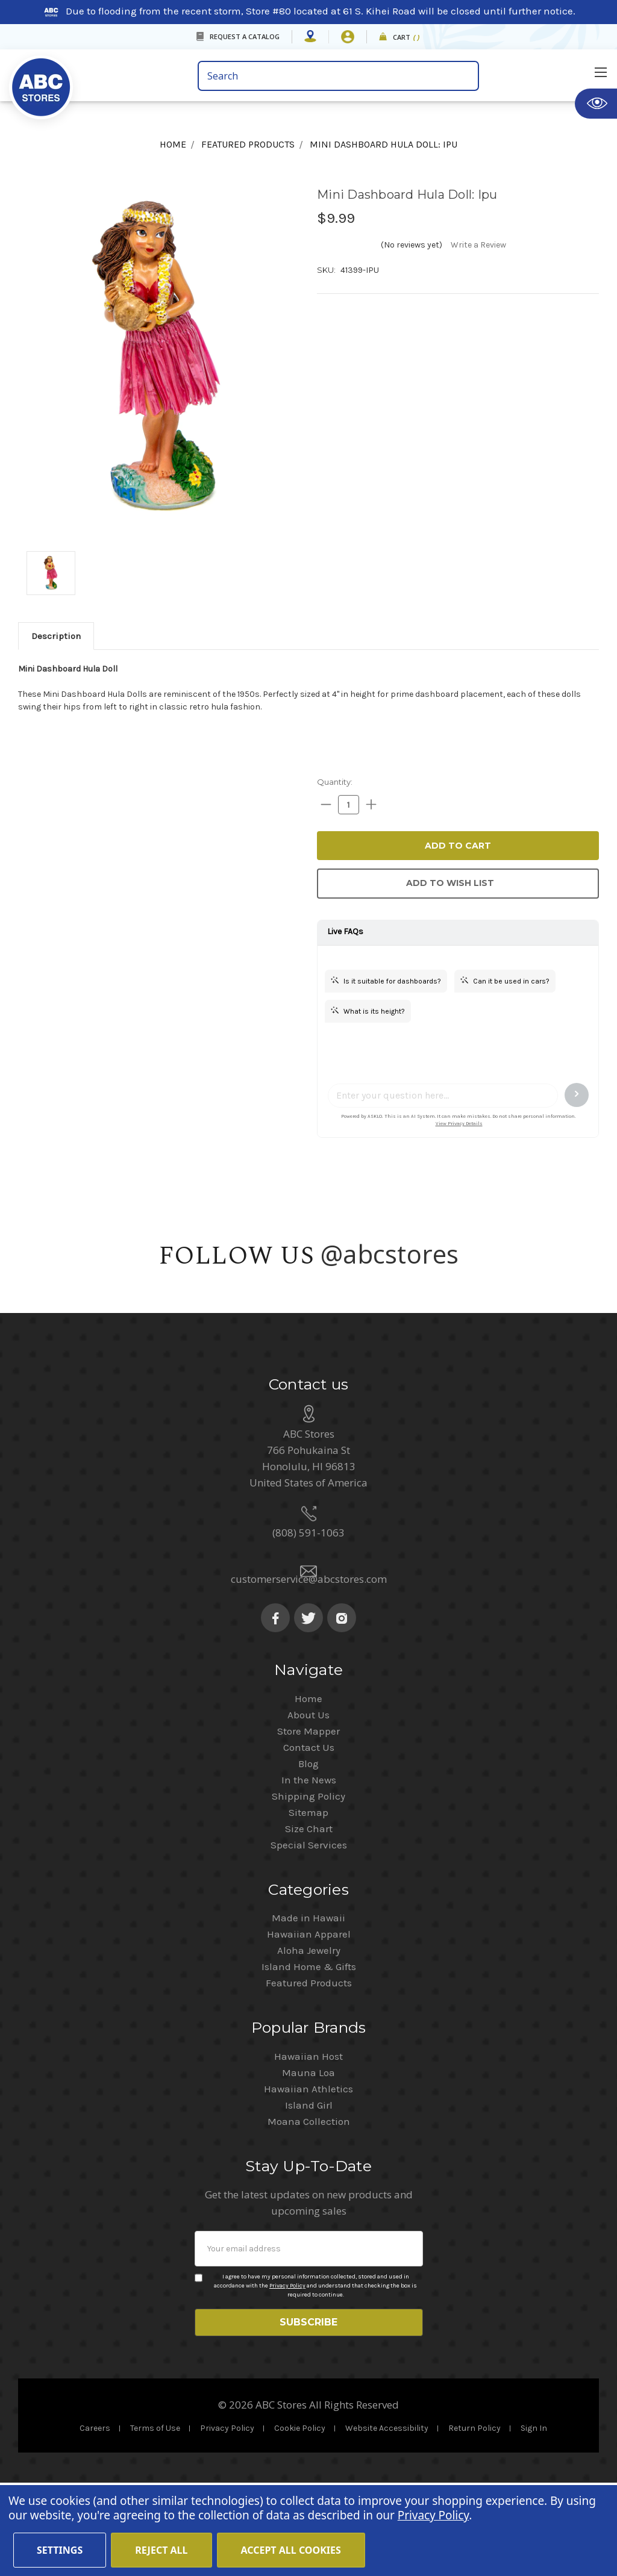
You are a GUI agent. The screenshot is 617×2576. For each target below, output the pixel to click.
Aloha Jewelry (308, 2038)
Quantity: (334, 782)
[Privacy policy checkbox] (198, 2365)
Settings (60, 2550)
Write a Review (478, 245)
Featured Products (309, 2070)
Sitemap (308, 1900)
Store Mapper (308, 1818)
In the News (308, 1867)
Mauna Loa (308, 2160)
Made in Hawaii (308, 2005)
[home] (99, 79)
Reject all (161, 2550)
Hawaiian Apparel (309, 2021)
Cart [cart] (406, 37)
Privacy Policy (287, 2373)
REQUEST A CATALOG (245, 36)
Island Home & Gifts (309, 2054)
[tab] (56, 636)
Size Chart (309, 1916)
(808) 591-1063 (308, 1620)
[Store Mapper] (310, 36)
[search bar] (338, 76)
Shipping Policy (308, 1883)
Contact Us (308, 1835)
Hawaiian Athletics (308, 2176)
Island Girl (309, 2192)
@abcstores (390, 1254)
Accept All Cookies (291, 2550)
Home (308, 1786)
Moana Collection (309, 2209)
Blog (308, 1851)
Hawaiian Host (308, 2144)
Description (56, 636)
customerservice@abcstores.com (309, 1666)
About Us (308, 1802)
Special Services (309, 1932)
